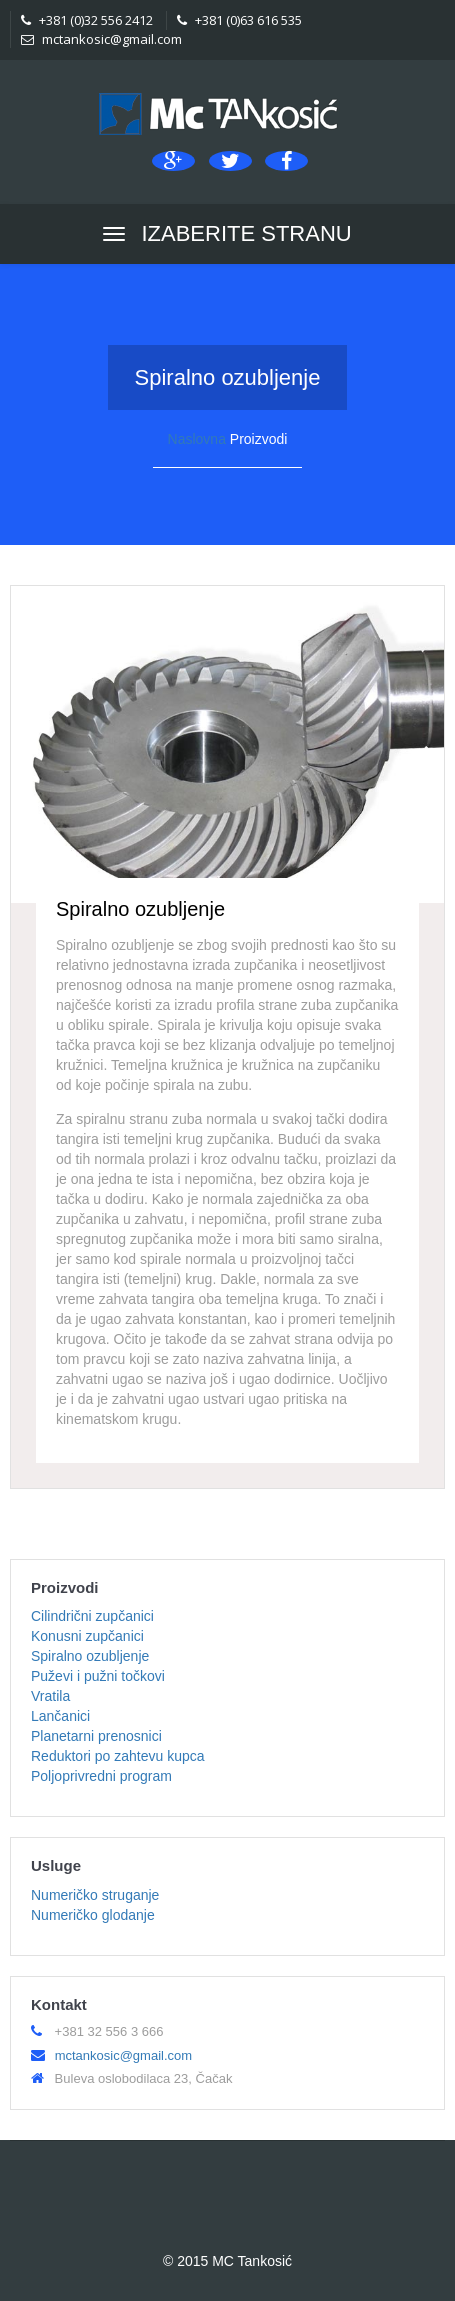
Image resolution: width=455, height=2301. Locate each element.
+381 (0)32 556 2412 (87, 20)
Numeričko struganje (95, 1895)
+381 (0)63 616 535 (239, 20)
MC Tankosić (252, 2261)
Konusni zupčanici (87, 1636)
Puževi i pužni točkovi (98, 1676)
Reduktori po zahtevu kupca (118, 1756)
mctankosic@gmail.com (101, 39)
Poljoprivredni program (101, 1776)
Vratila (50, 1696)
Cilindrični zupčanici (92, 1616)
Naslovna (197, 439)
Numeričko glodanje (93, 1915)
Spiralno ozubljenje (90, 1656)
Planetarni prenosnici (96, 1736)
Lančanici (60, 1716)
